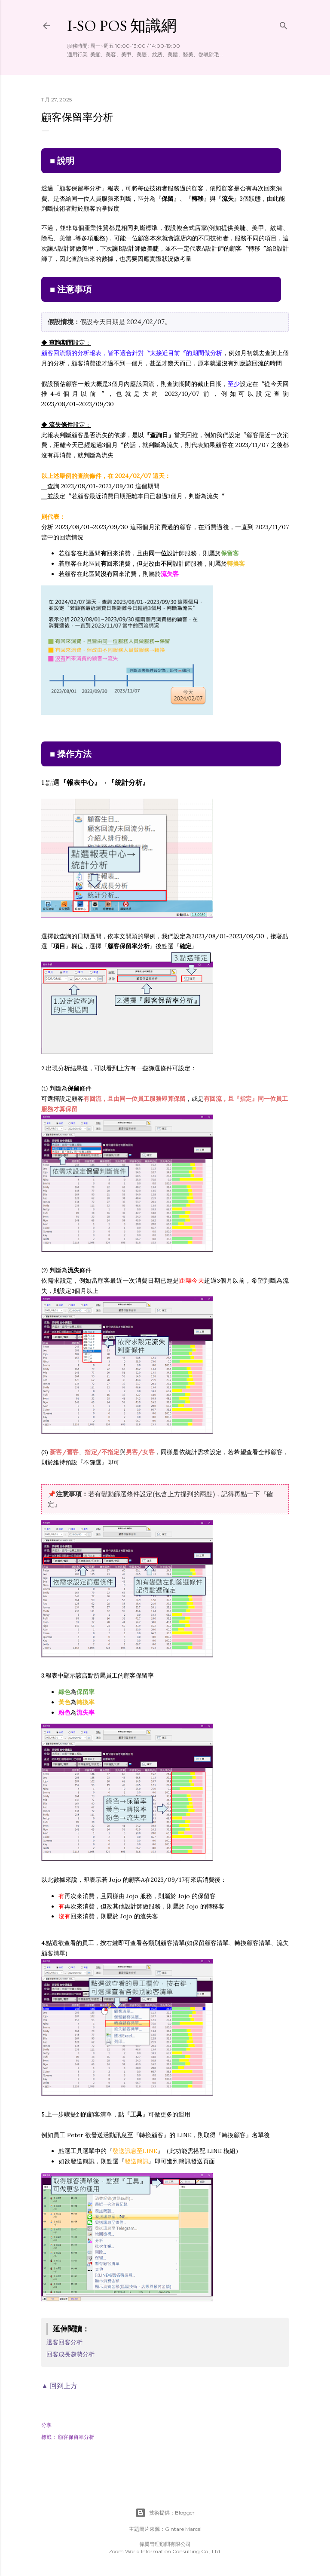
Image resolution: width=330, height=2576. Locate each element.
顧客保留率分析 (76, 2437)
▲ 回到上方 (59, 2385)
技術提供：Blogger (165, 2513)
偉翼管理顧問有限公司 (165, 2544)
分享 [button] (46, 2425)
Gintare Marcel (183, 2529)
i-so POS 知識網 (122, 25)
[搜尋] (283, 23)
